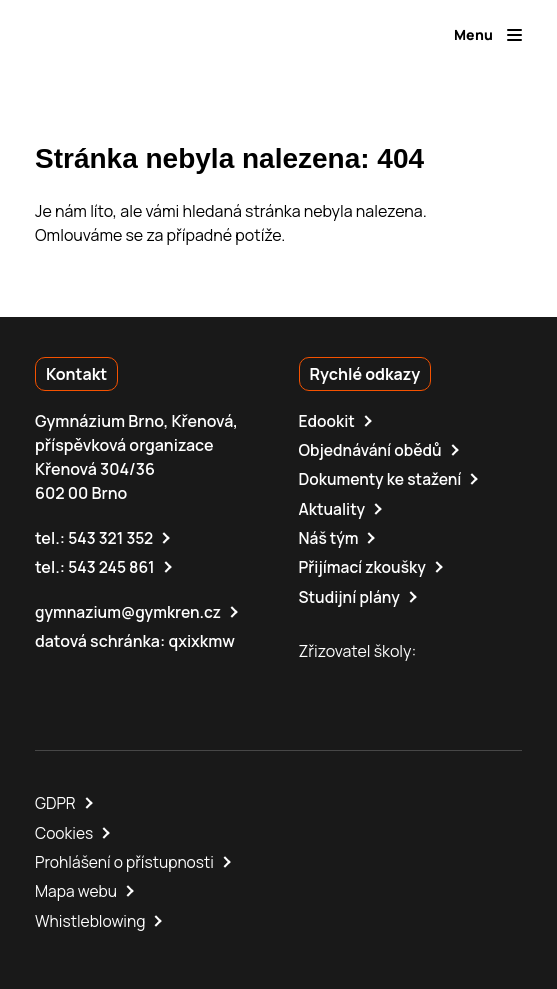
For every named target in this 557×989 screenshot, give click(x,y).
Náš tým (330, 537)
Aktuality (333, 508)
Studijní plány (351, 595)
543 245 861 (112, 566)
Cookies (65, 830)
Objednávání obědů (372, 450)
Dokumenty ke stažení (382, 479)
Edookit (328, 421)
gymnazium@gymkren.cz (130, 610)
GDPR (56, 801)
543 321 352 (111, 537)
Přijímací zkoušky (364, 566)
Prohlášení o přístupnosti (127, 859)
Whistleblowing (91, 917)
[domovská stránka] (121, 35)
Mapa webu (77, 888)
